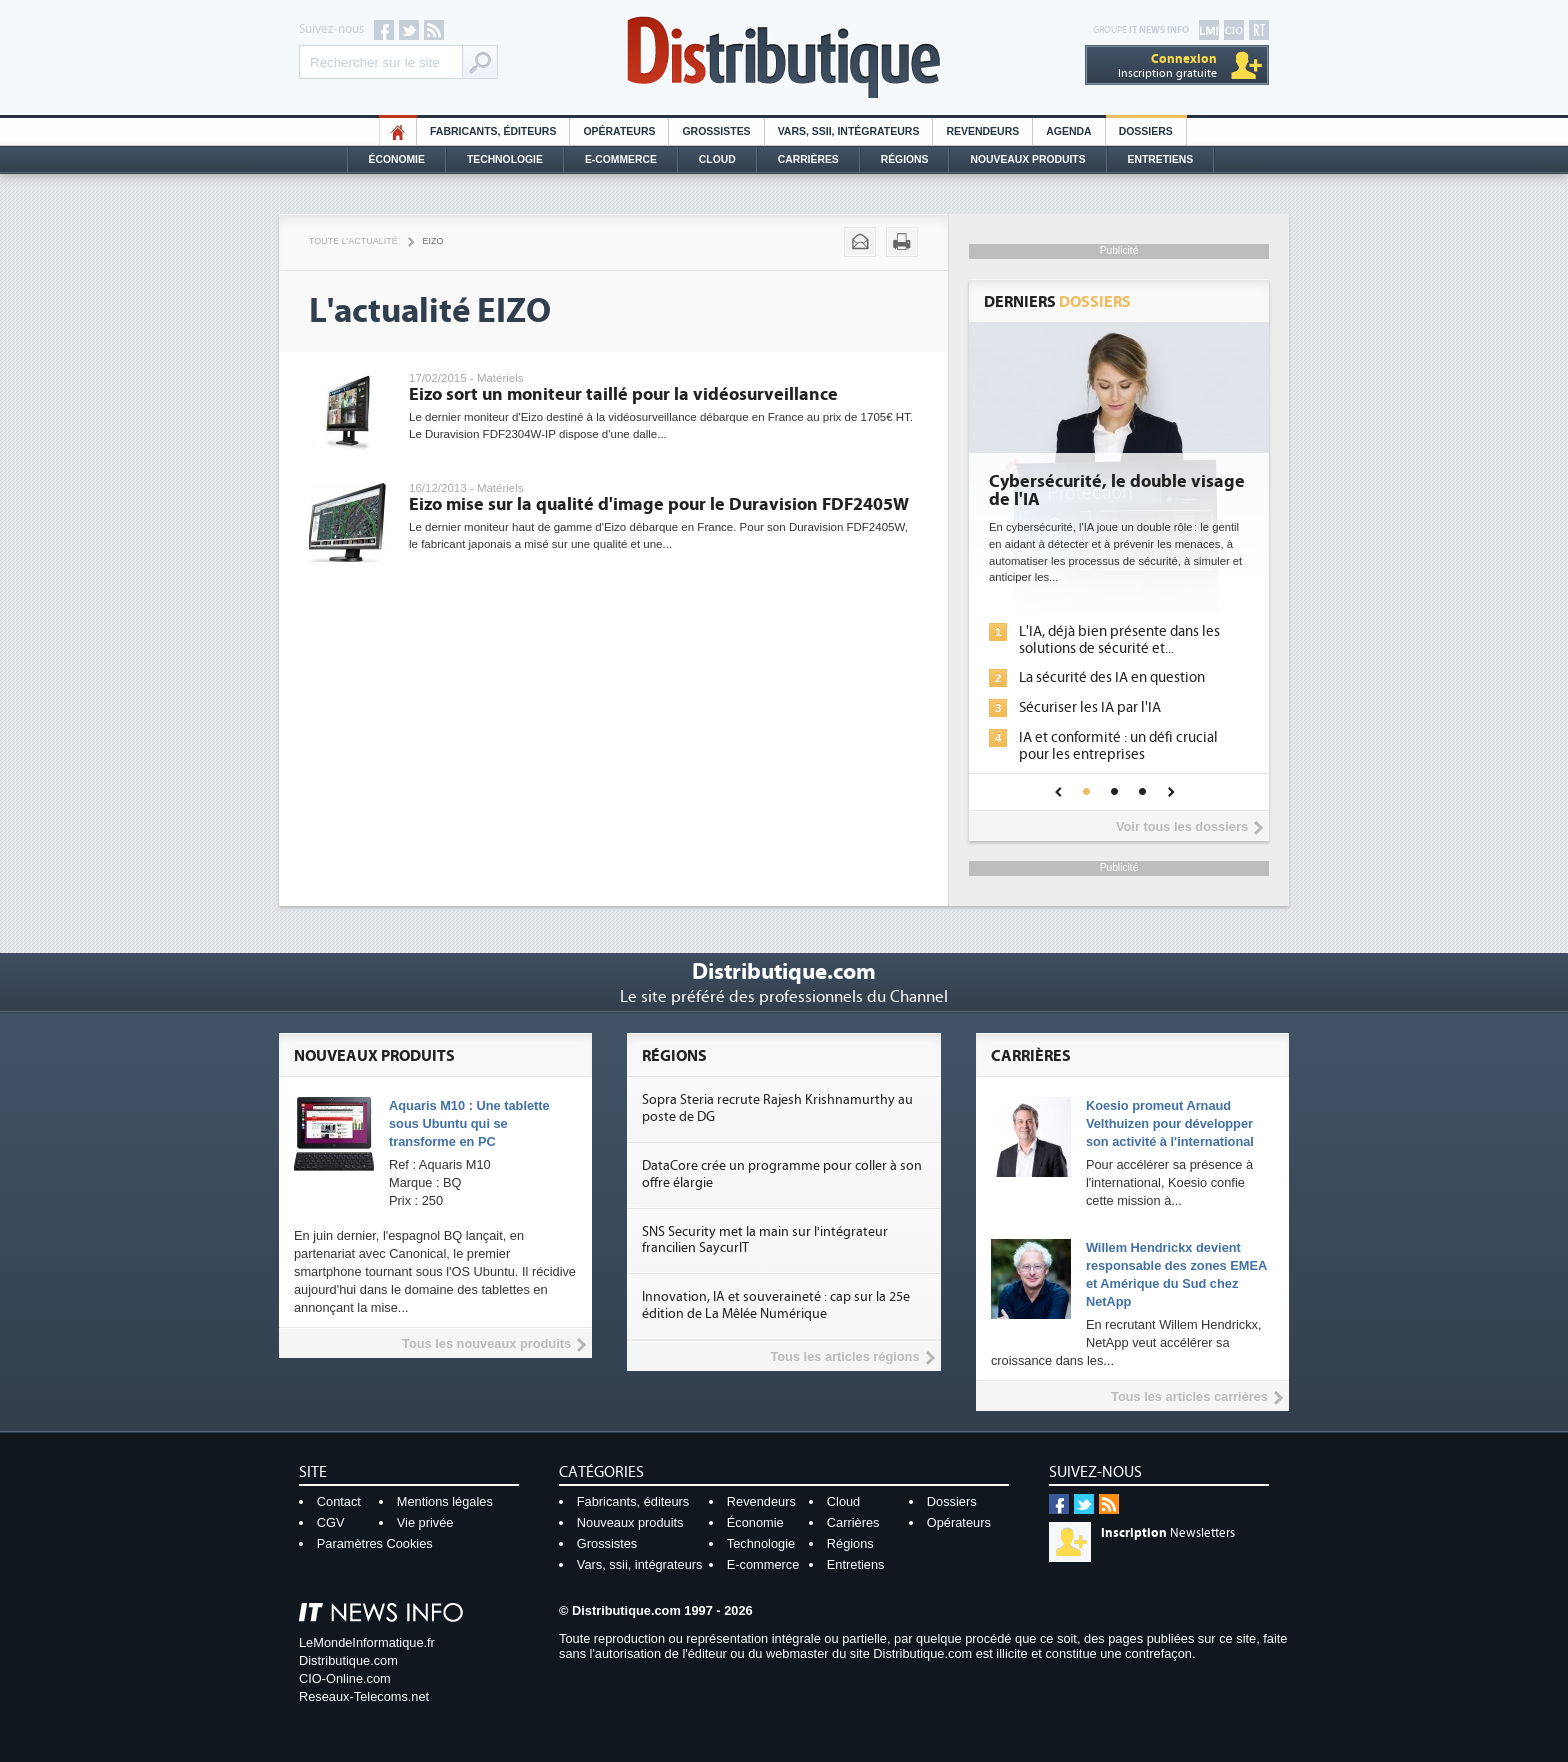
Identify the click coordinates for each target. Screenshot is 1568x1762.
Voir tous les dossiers (1182, 826)
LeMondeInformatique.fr (367, 1642)
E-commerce (621, 159)
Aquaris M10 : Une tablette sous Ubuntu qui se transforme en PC (469, 1123)
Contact (339, 1501)
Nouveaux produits (630, 1522)
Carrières (808, 159)
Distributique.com (348, 1660)
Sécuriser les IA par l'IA (1090, 707)
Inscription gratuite (1167, 65)
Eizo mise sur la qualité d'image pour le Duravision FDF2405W (659, 504)
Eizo (433, 241)
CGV (331, 1522)
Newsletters (1168, 1533)
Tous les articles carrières (1189, 1396)
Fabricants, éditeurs (493, 131)
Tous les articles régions (844, 1356)
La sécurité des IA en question (1112, 677)
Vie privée (425, 1522)
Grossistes (716, 131)
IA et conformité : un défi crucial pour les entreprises (1118, 746)
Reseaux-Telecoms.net (364, 1696)
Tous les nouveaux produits (486, 1343)
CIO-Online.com (345, 1678)
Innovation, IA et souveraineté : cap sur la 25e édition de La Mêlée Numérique (776, 1305)
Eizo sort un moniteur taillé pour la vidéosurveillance (623, 394)
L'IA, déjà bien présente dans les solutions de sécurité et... (1119, 640)
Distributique (784, 57)
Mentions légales (445, 1501)
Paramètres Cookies (375, 1543)
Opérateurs (619, 131)
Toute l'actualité (353, 241)
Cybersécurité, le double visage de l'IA (1117, 491)
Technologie (505, 159)
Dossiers (1146, 131)
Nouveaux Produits (1027, 159)
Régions (905, 159)
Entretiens (1161, 159)
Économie (397, 159)
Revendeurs (982, 131)
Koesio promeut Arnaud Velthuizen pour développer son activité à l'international (1170, 1123)
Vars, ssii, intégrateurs (640, 1564)
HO (398, 131)
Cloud (717, 159)
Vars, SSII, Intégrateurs (849, 131)
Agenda (1068, 131)
